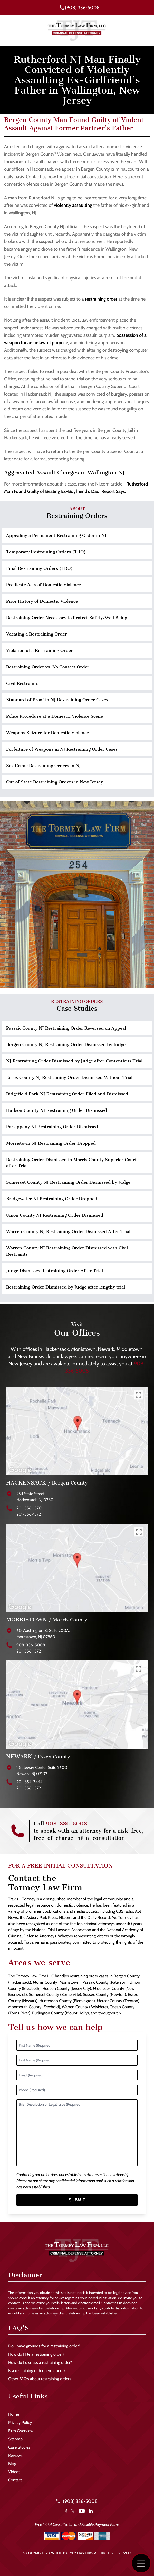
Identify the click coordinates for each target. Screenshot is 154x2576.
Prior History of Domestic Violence (42, 601)
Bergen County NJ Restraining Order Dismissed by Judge (66, 1044)
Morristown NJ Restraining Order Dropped (51, 1143)
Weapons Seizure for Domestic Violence (47, 732)
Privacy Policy (20, 2422)
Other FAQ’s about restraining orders (39, 2378)
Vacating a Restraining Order (36, 634)
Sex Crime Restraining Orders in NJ (43, 765)
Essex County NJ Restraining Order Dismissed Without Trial (69, 1077)
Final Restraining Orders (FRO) (39, 568)
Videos (14, 2471)
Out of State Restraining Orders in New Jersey (54, 782)
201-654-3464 (29, 1781)
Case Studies (19, 2447)
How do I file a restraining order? (36, 2354)
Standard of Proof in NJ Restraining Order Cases (57, 699)
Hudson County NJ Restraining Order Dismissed (56, 1110)
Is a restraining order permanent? (36, 2370)
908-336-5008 (30, 1644)
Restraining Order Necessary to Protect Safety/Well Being (66, 617)
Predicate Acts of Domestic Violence (43, 584)
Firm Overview (20, 2430)
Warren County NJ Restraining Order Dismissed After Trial (68, 1231)
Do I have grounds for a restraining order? (44, 2346)
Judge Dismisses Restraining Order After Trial (54, 1270)
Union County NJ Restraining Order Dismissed (54, 1215)
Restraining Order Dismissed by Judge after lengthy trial (65, 1287)
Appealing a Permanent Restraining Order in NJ (56, 535)
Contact (15, 2480)
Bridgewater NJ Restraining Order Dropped (51, 1198)
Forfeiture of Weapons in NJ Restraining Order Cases (62, 749)
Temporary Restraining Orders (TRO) (46, 551)
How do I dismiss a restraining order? (40, 2362)
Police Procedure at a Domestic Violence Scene (54, 716)
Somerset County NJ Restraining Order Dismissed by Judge (68, 1182)
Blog (12, 2463)
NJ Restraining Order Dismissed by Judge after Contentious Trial (74, 1060)
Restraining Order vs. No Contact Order (47, 666)
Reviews (15, 2455)
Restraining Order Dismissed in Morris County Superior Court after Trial (71, 1162)
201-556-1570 (29, 1508)
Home (13, 2414)
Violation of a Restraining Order (39, 650)
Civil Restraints (22, 683)
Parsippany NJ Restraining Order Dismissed (52, 1126)
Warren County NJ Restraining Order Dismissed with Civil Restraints (67, 1251)
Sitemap (15, 2439)
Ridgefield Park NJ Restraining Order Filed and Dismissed (67, 1093)
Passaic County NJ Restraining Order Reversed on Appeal (66, 1028)
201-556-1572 (28, 1514)
